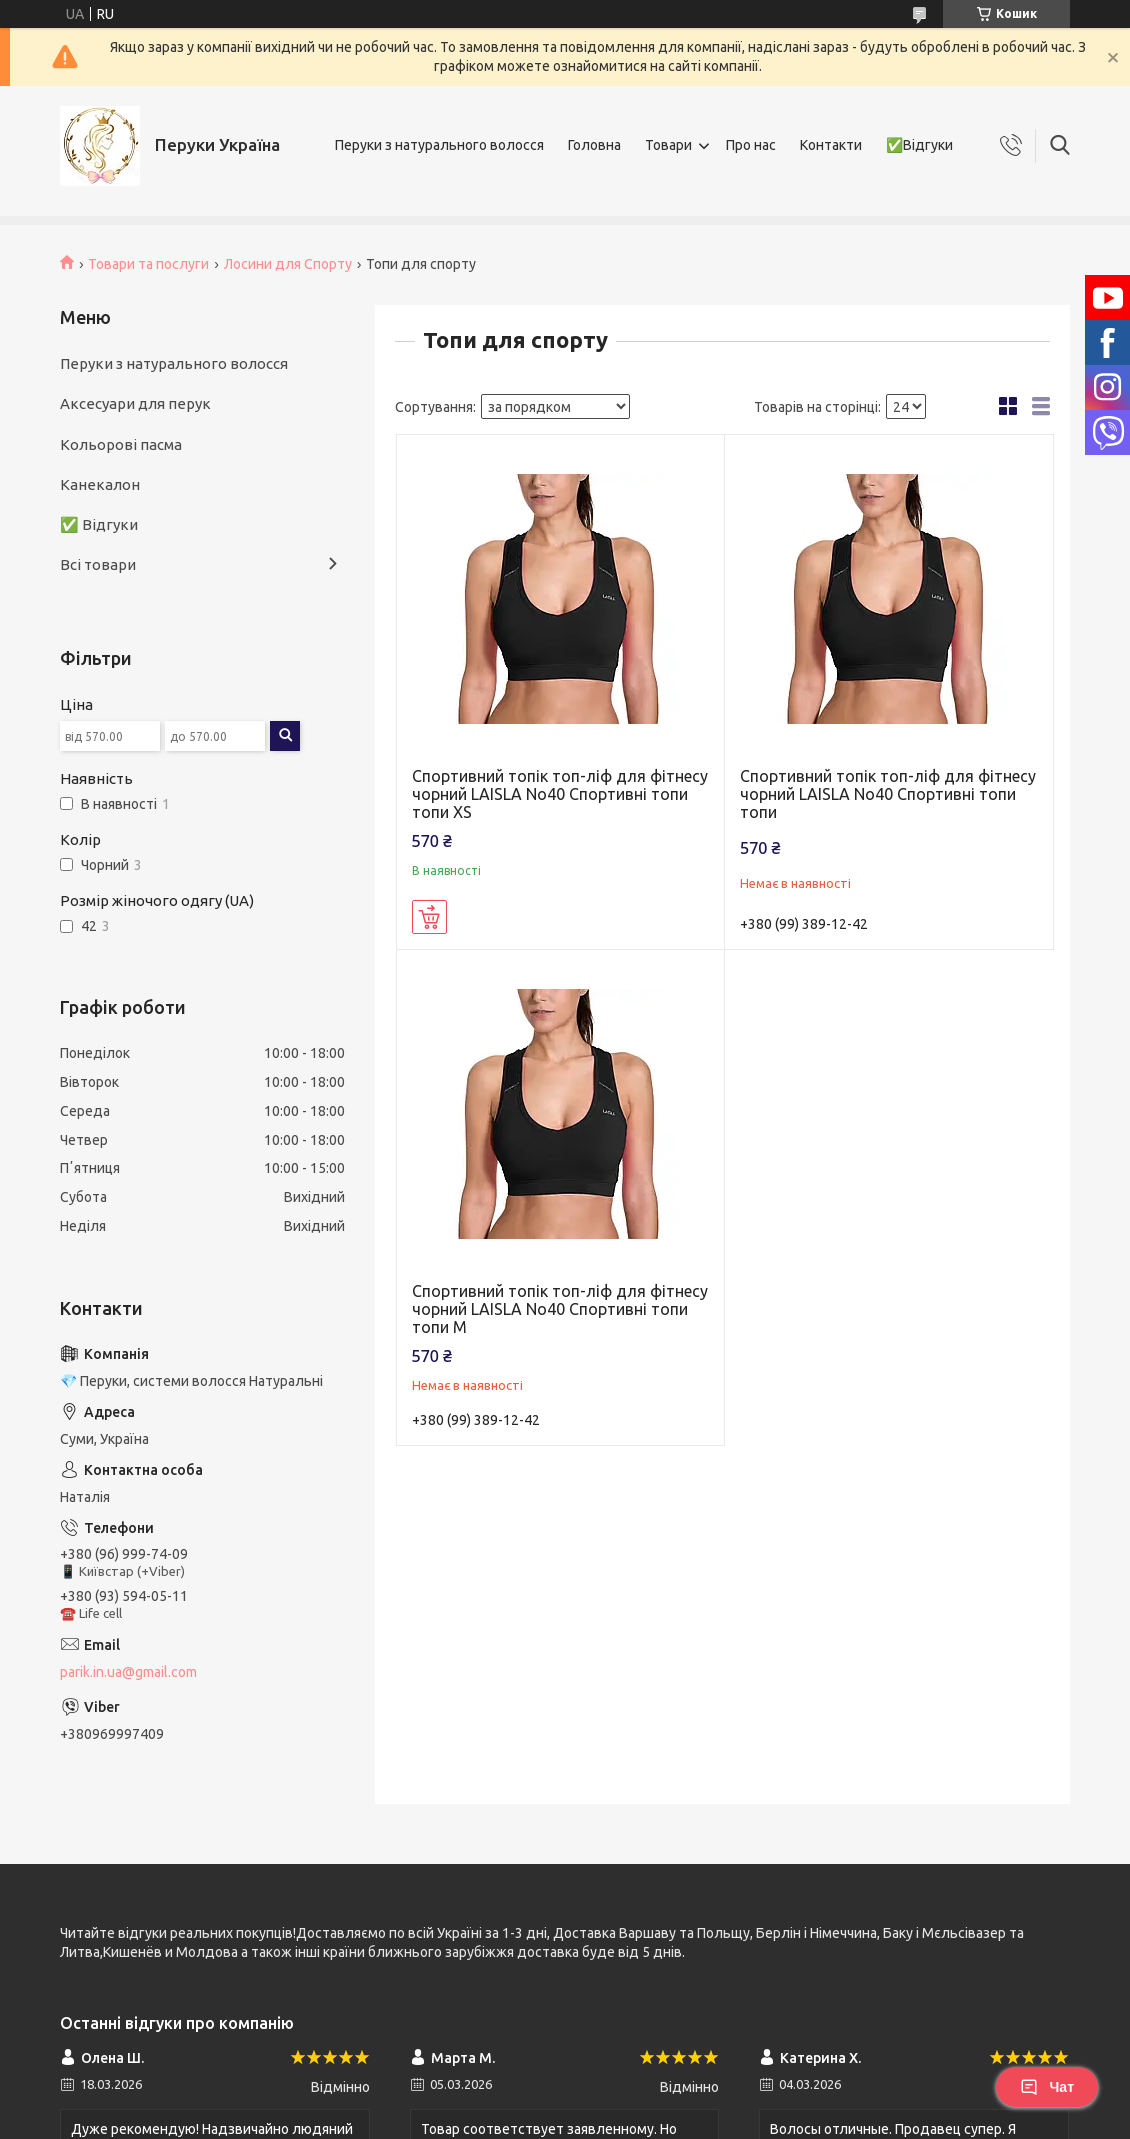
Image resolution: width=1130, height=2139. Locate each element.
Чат (1047, 2087)
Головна (594, 145)
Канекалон (100, 484)
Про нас (751, 145)
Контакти (831, 145)
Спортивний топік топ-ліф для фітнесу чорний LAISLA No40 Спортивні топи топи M (560, 1309)
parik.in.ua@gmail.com (128, 1672)
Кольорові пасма (121, 444)
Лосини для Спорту (288, 264)
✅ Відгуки (99, 524)
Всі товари (98, 564)
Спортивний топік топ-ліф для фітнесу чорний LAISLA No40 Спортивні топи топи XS (560, 794)
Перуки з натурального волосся (439, 145)
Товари (668, 145)
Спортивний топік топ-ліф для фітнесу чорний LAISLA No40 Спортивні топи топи (888, 794)
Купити (429, 917)
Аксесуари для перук (135, 403)
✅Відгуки (919, 145)
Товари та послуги (148, 264)
